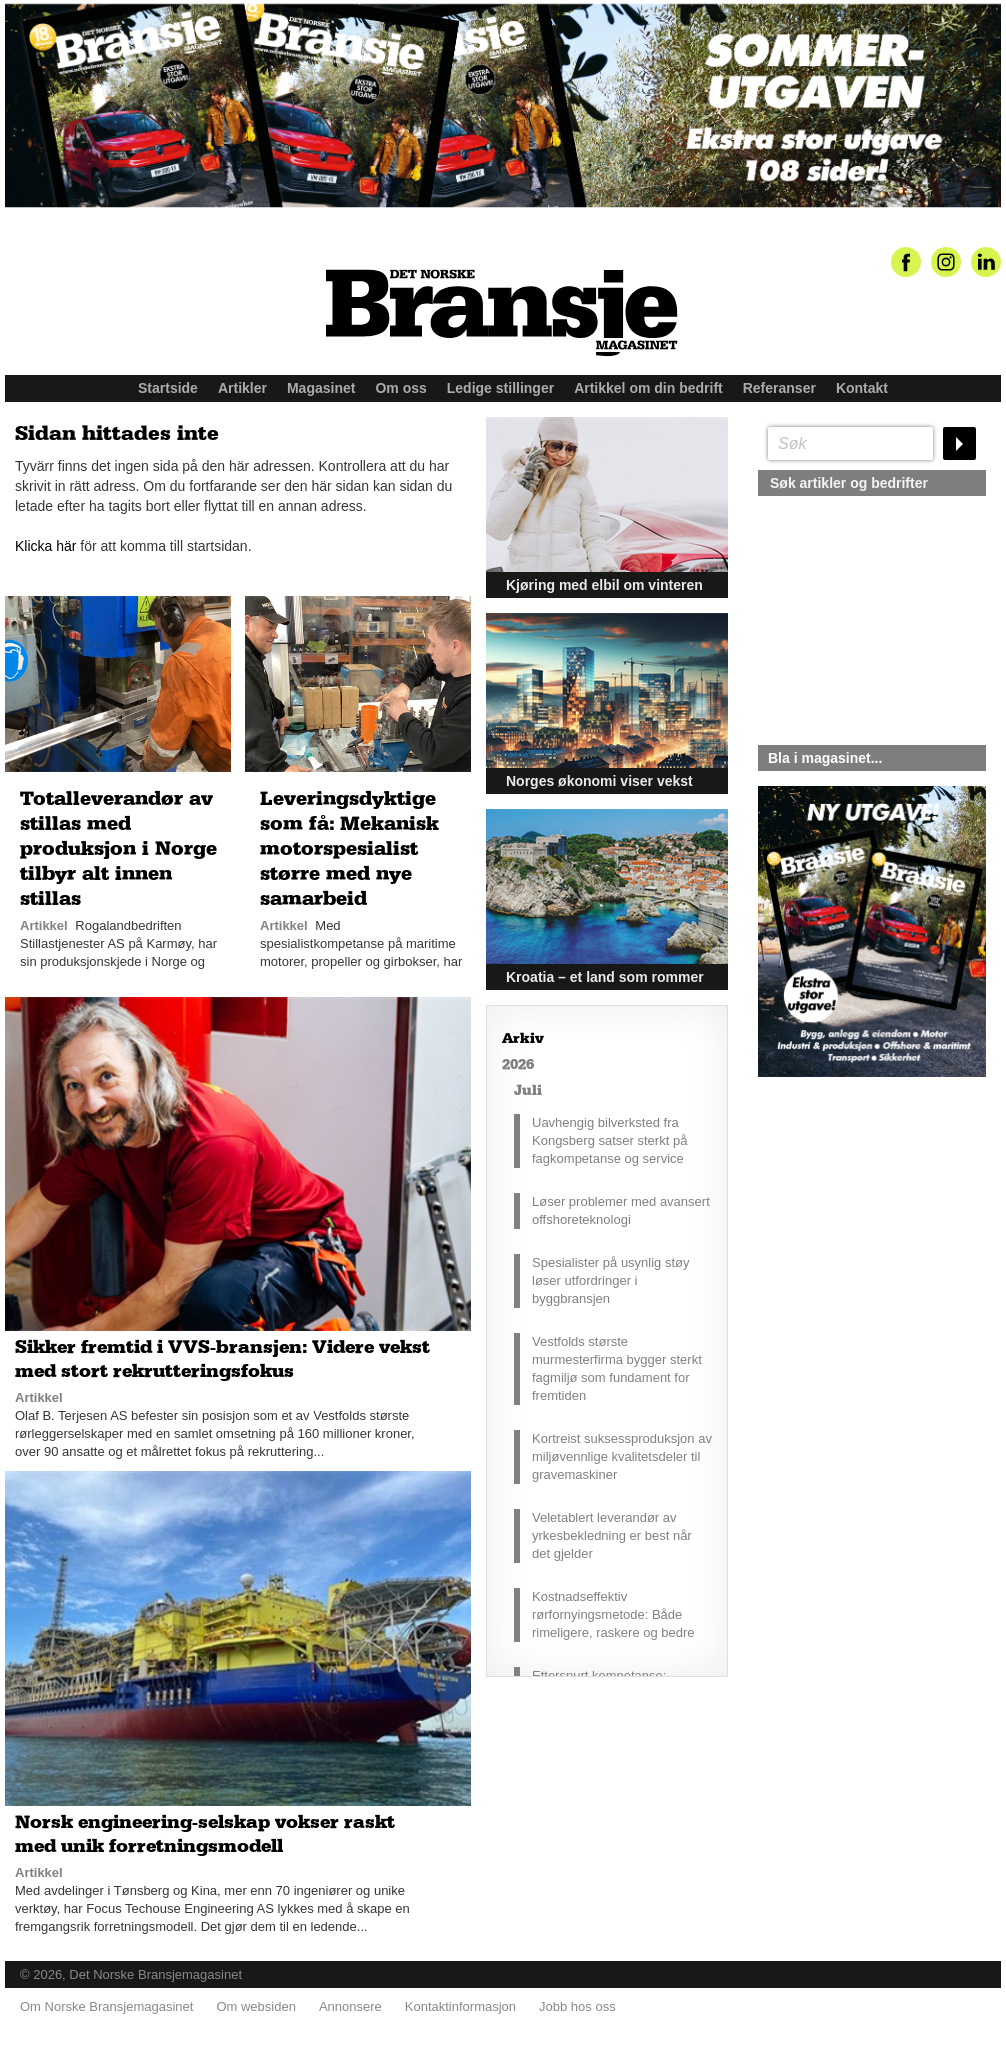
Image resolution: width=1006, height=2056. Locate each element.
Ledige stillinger (500, 388)
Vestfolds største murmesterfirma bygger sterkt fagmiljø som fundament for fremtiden (617, 1368)
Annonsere (350, 2006)
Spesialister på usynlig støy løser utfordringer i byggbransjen (611, 1280)
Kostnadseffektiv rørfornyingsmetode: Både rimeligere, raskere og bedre (613, 1614)
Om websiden (255, 2006)
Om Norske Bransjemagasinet (106, 2006)
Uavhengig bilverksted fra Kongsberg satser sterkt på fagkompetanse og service (609, 1140)
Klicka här (45, 546)
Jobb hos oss (577, 2006)
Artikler (242, 388)
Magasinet (321, 388)
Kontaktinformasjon (460, 2006)
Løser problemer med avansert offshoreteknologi (621, 1210)
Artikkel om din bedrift (648, 388)
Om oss (400, 388)
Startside (168, 388)
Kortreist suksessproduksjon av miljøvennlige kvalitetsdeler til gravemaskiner (622, 1456)
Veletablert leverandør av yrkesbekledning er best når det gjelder (612, 1535)
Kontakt (862, 388)
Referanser (779, 388)
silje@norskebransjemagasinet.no (850, 1264)
